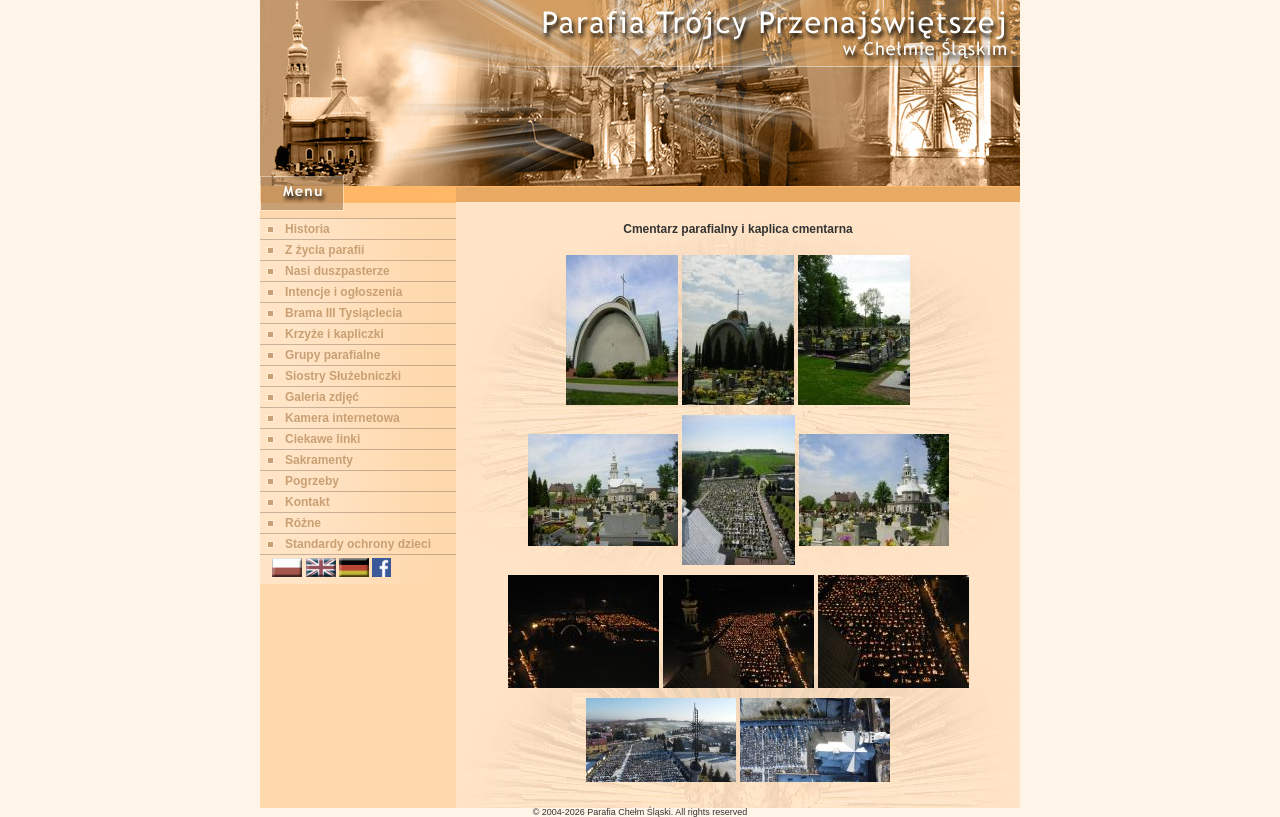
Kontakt (307, 502)
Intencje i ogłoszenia (343, 292)
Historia (307, 229)
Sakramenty (319, 460)
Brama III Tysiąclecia (343, 313)
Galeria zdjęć (322, 397)
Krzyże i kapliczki (334, 334)
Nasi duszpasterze (337, 271)
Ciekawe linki (322, 439)
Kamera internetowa (342, 418)
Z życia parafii (324, 250)
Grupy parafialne (332, 355)
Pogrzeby (312, 481)
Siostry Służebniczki (343, 376)
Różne (303, 523)
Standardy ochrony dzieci (358, 544)
